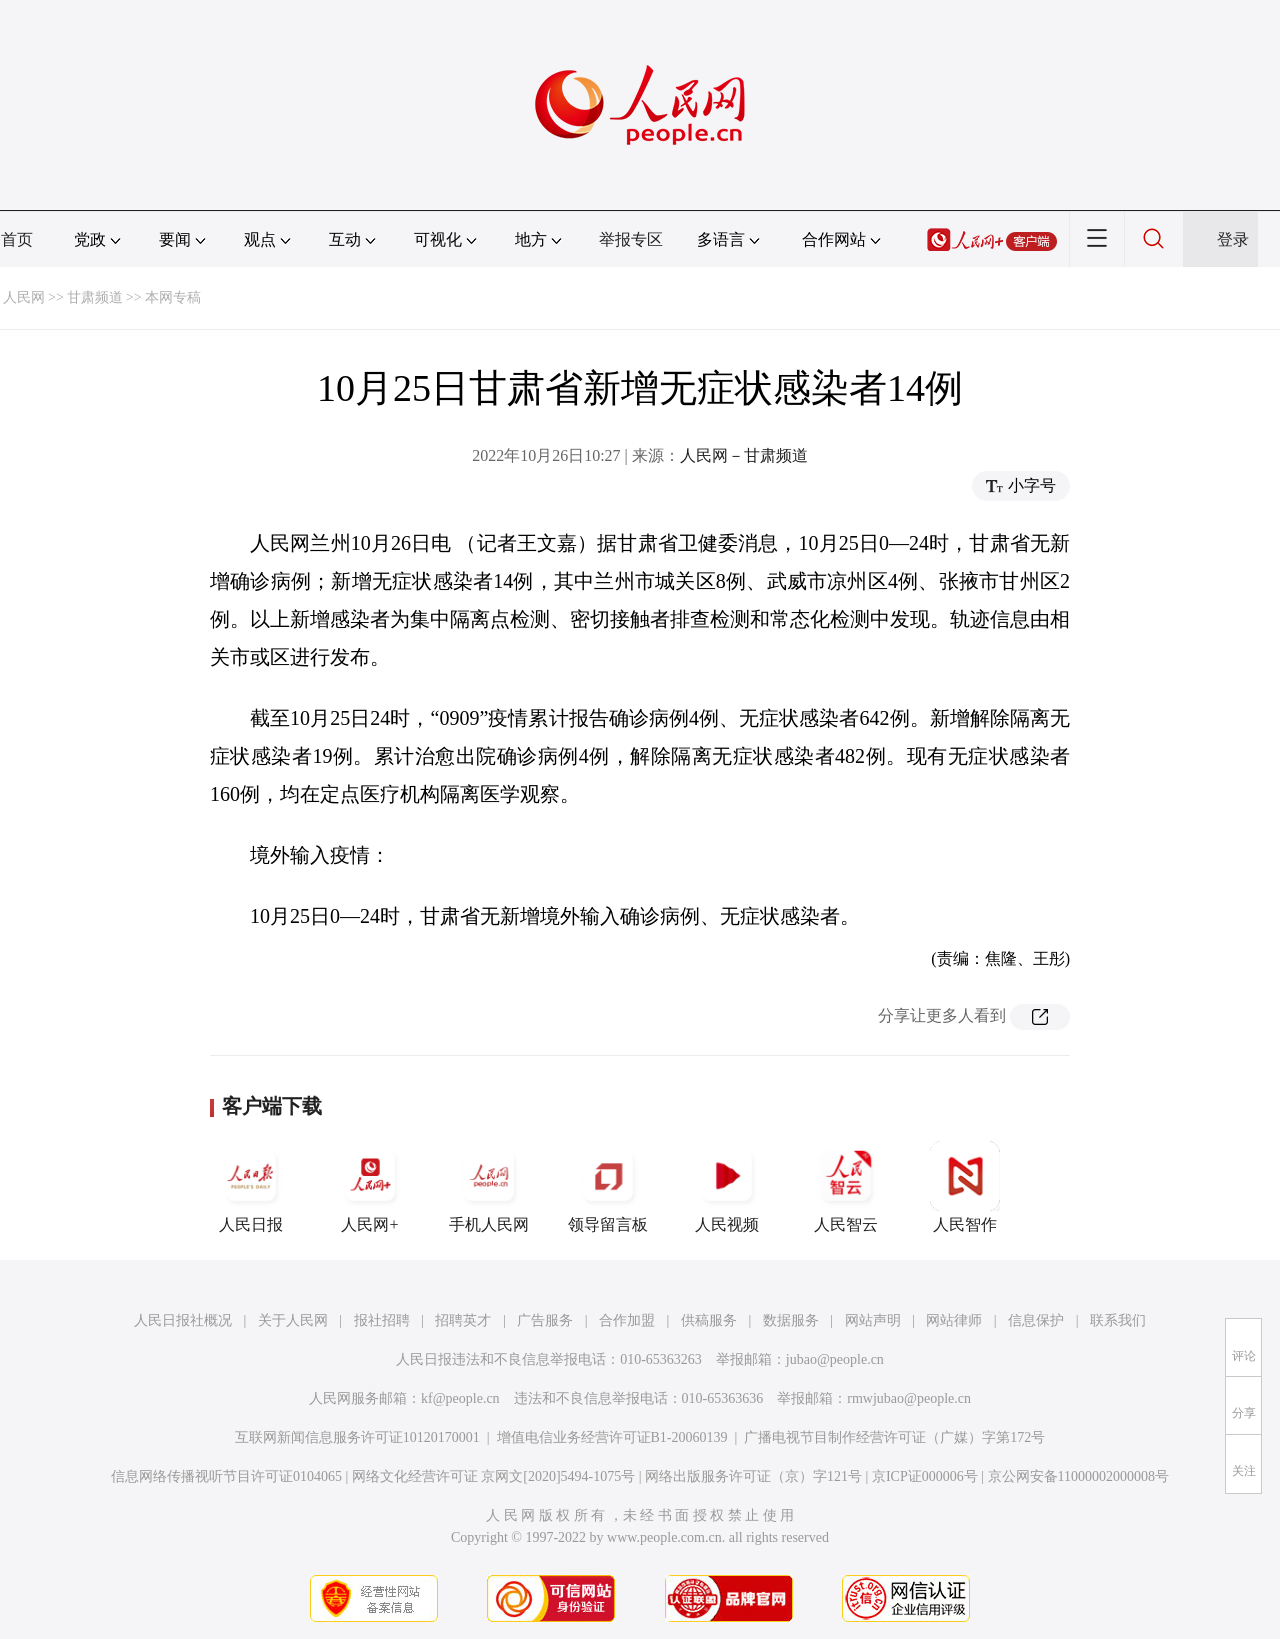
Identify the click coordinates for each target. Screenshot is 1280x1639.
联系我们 (1118, 1320)
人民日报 (251, 1187)
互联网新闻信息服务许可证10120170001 (357, 1437)
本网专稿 (173, 297)
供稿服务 (709, 1320)
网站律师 (954, 1320)
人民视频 (727, 1187)
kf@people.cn (460, 1398)
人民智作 (965, 1187)
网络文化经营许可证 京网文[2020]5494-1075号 (494, 1476)
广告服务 (545, 1320)
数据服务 (791, 1320)
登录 (1233, 239)
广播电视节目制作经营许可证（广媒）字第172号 (894, 1437)
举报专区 (631, 239)
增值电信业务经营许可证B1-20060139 (612, 1437)
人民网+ (370, 1187)
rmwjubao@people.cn (909, 1398)
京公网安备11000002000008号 (1078, 1476)
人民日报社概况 (183, 1320)
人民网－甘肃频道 (744, 455)
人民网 (24, 297)
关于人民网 (293, 1320)
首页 (17, 239)
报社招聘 (382, 1320)
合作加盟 (627, 1320)
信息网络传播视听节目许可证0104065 (226, 1476)
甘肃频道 (95, 297)
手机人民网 (489, 1187)
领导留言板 (608, 1187)
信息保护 (1036, 1320)
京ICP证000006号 (925, 1476)
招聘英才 (463, 1320)
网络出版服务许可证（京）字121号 (753, 1476)
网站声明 (873, 1320)
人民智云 (846, 1187)
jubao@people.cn (835, 1359)
